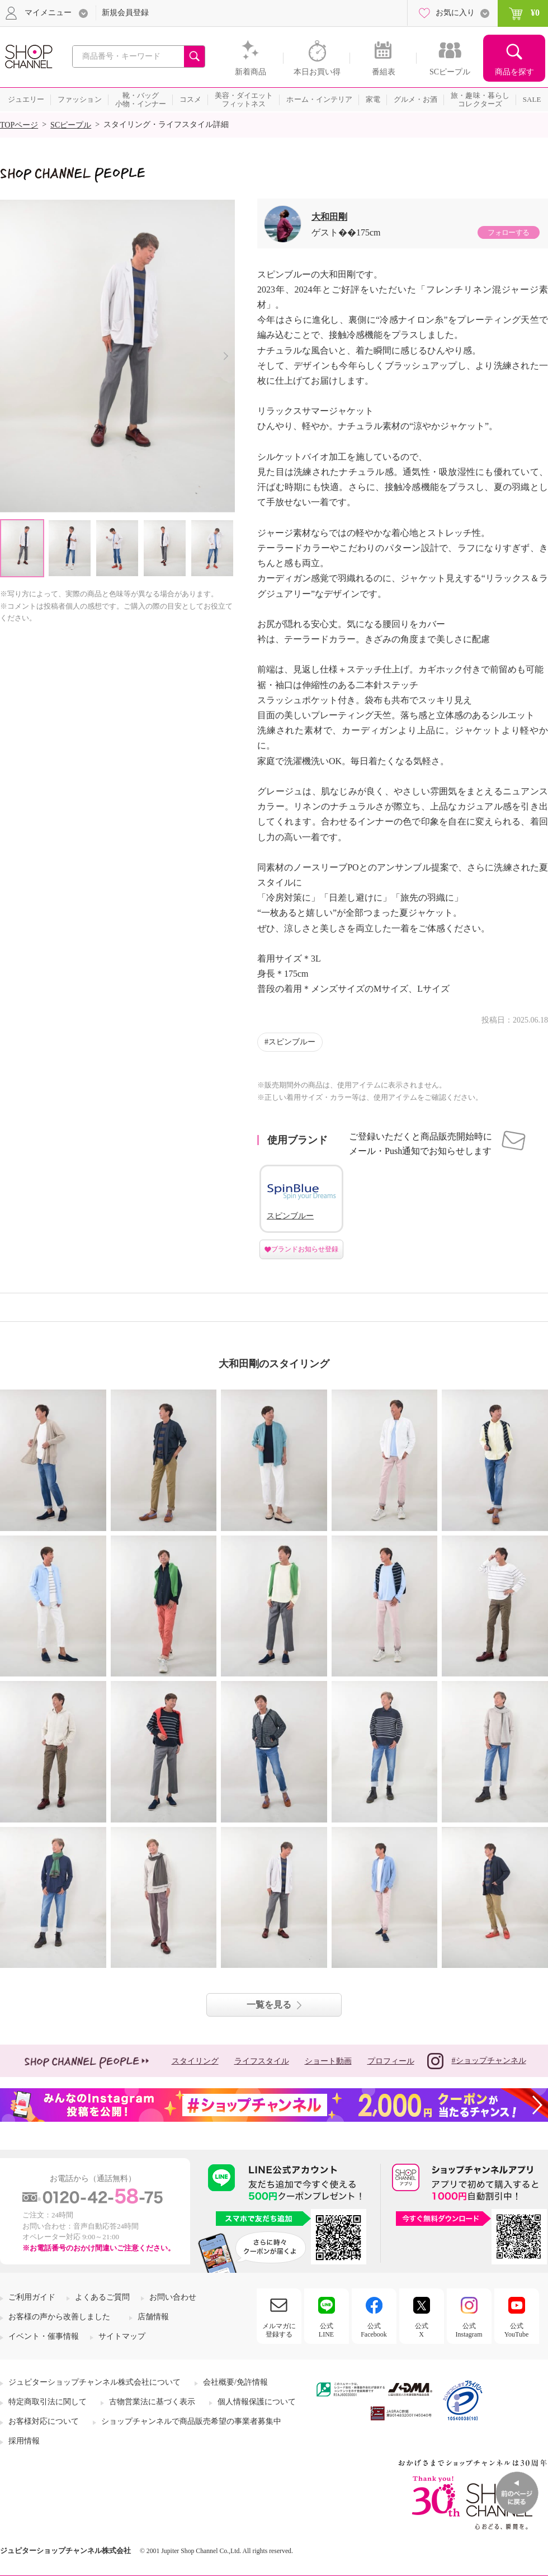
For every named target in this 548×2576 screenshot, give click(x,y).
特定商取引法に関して (47, 2402)
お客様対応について (43, 2421)
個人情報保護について (257, 2402)
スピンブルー (291, 1042)
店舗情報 (153, 2317)
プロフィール (390, 2061)
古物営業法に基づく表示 (152, 2402)
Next (225, 356)
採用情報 (24, 2441)
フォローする (508, 232)
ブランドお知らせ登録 (304, 1249)
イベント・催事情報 (43, 2336)
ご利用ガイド (31, 2297)
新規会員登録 (125, 12)
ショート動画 (328, 2061)
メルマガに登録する (279, 2330)
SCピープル (70, 125)
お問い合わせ (172, 2297)
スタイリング (195, 2061)
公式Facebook (374, 2330)
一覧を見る (269, 2004)
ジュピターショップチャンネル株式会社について (94, 2382)
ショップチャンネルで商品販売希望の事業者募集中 (191, 2421)
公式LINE (326, 2330)
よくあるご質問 (102, 2297)
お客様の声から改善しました (59, 2317)
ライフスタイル (261, 2061)
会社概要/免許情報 (235, 2382)
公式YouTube (516, 2330)
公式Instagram (469, 2330)
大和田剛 (329, 217)
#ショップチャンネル (476, 2061)
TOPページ (19, 125)
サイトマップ (121, 2336)
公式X (421, 2330)
